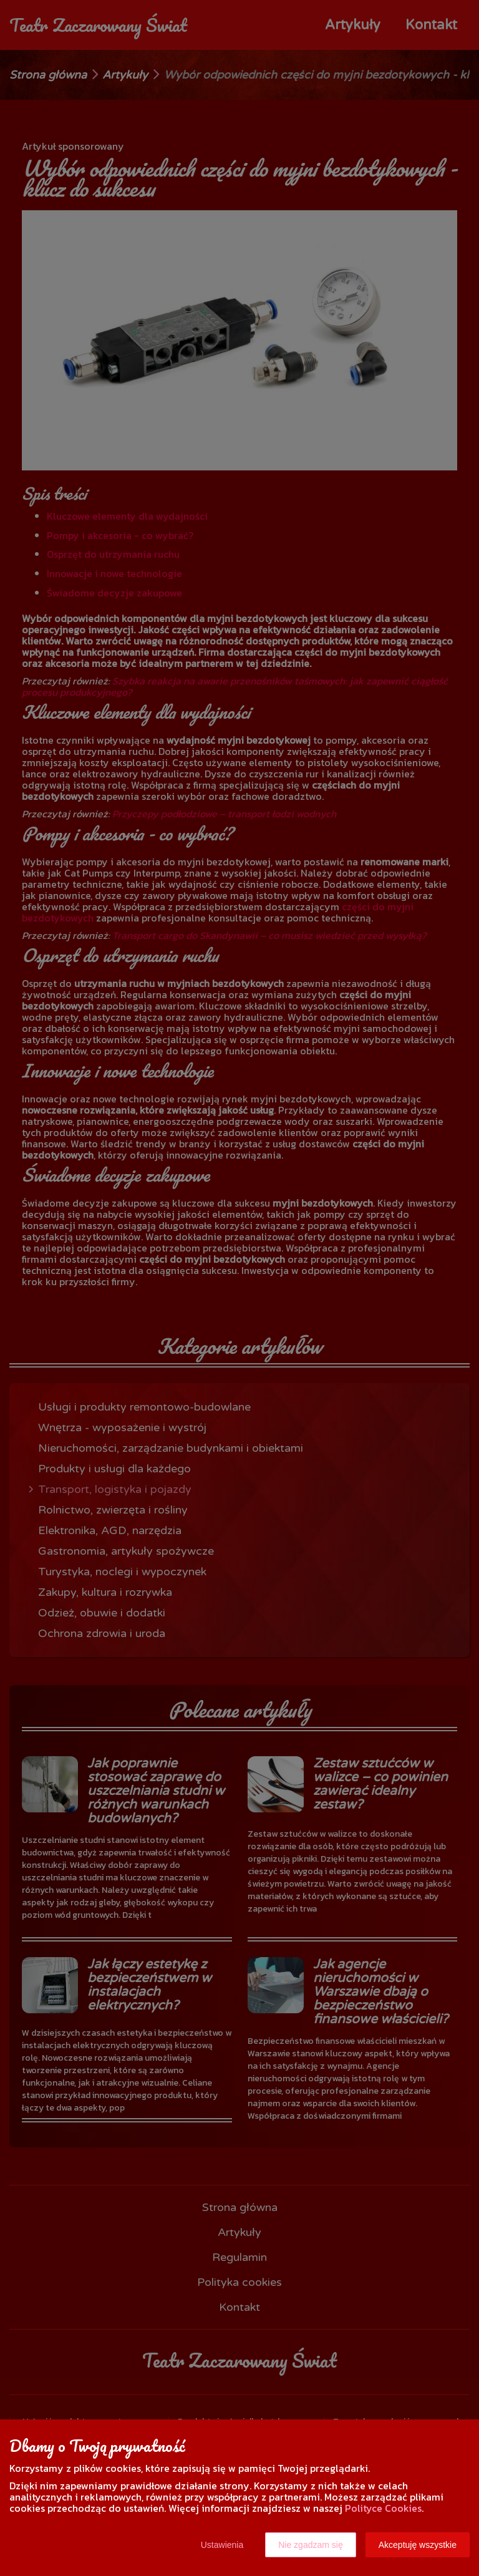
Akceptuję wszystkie (418, 2545)
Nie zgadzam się (310, 2545)
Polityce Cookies (383, 2508)
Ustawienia (222, 2545)
